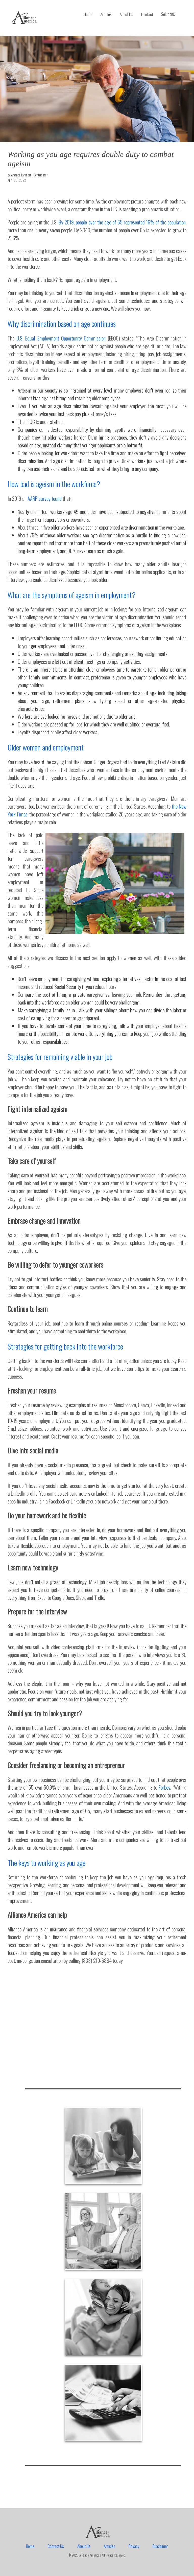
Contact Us (56, 2546)
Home (88, 14)
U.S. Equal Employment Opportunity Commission (61, 338)
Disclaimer (160, 2546)
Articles (106, 14)
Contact (147, 14)
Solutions (168, 14)
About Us (126, 14)
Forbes (164, 1787)
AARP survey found (45, 498)
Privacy (134, 2546)
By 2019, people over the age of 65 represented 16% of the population (122, 222)
